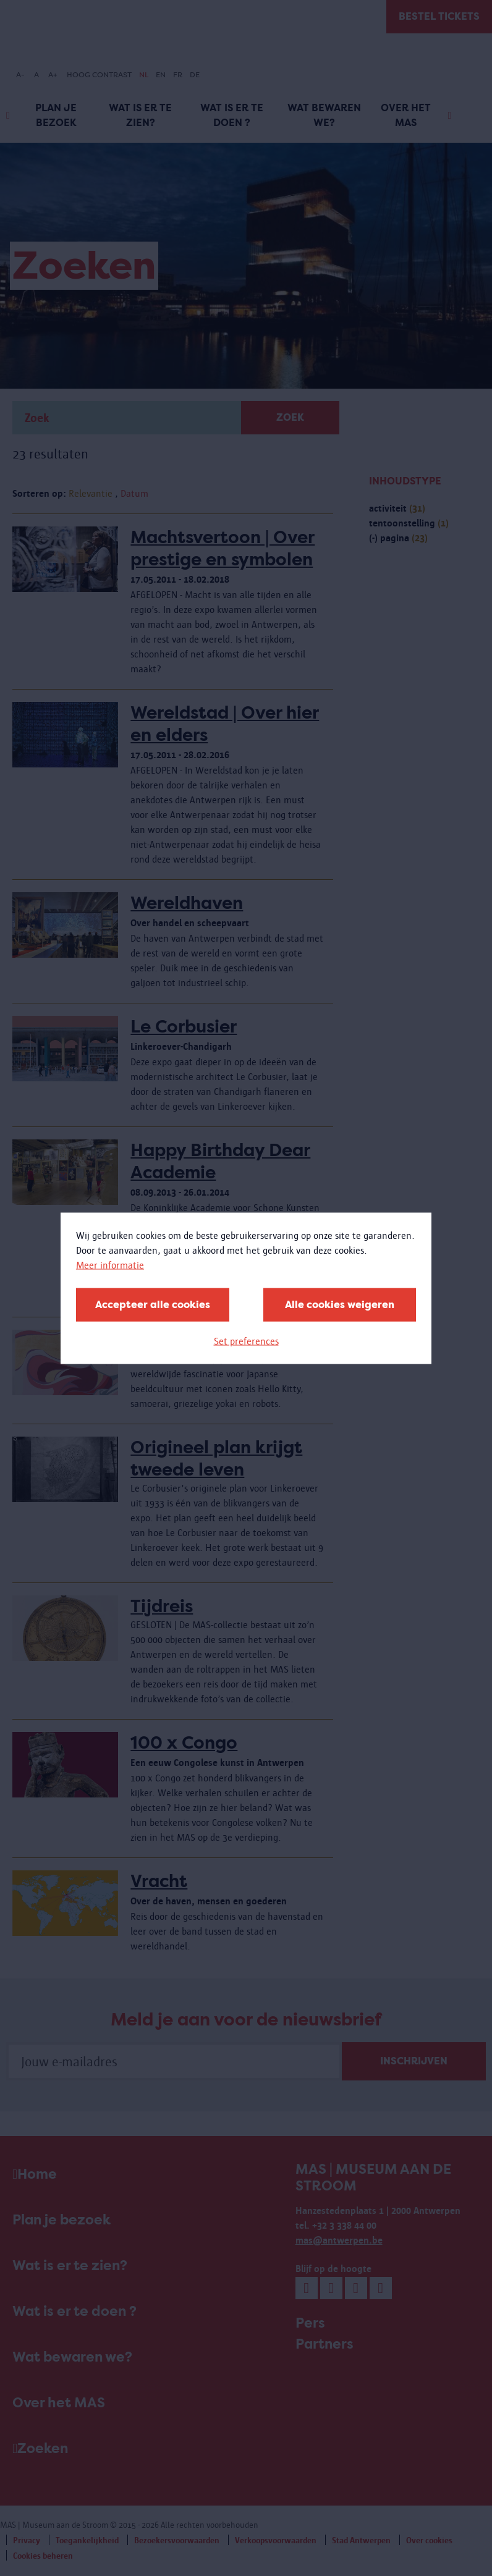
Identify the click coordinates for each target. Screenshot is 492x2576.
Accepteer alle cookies (152, 1304)
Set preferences (246, 1340)
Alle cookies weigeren (339, 1304)
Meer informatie (110, 1264)
